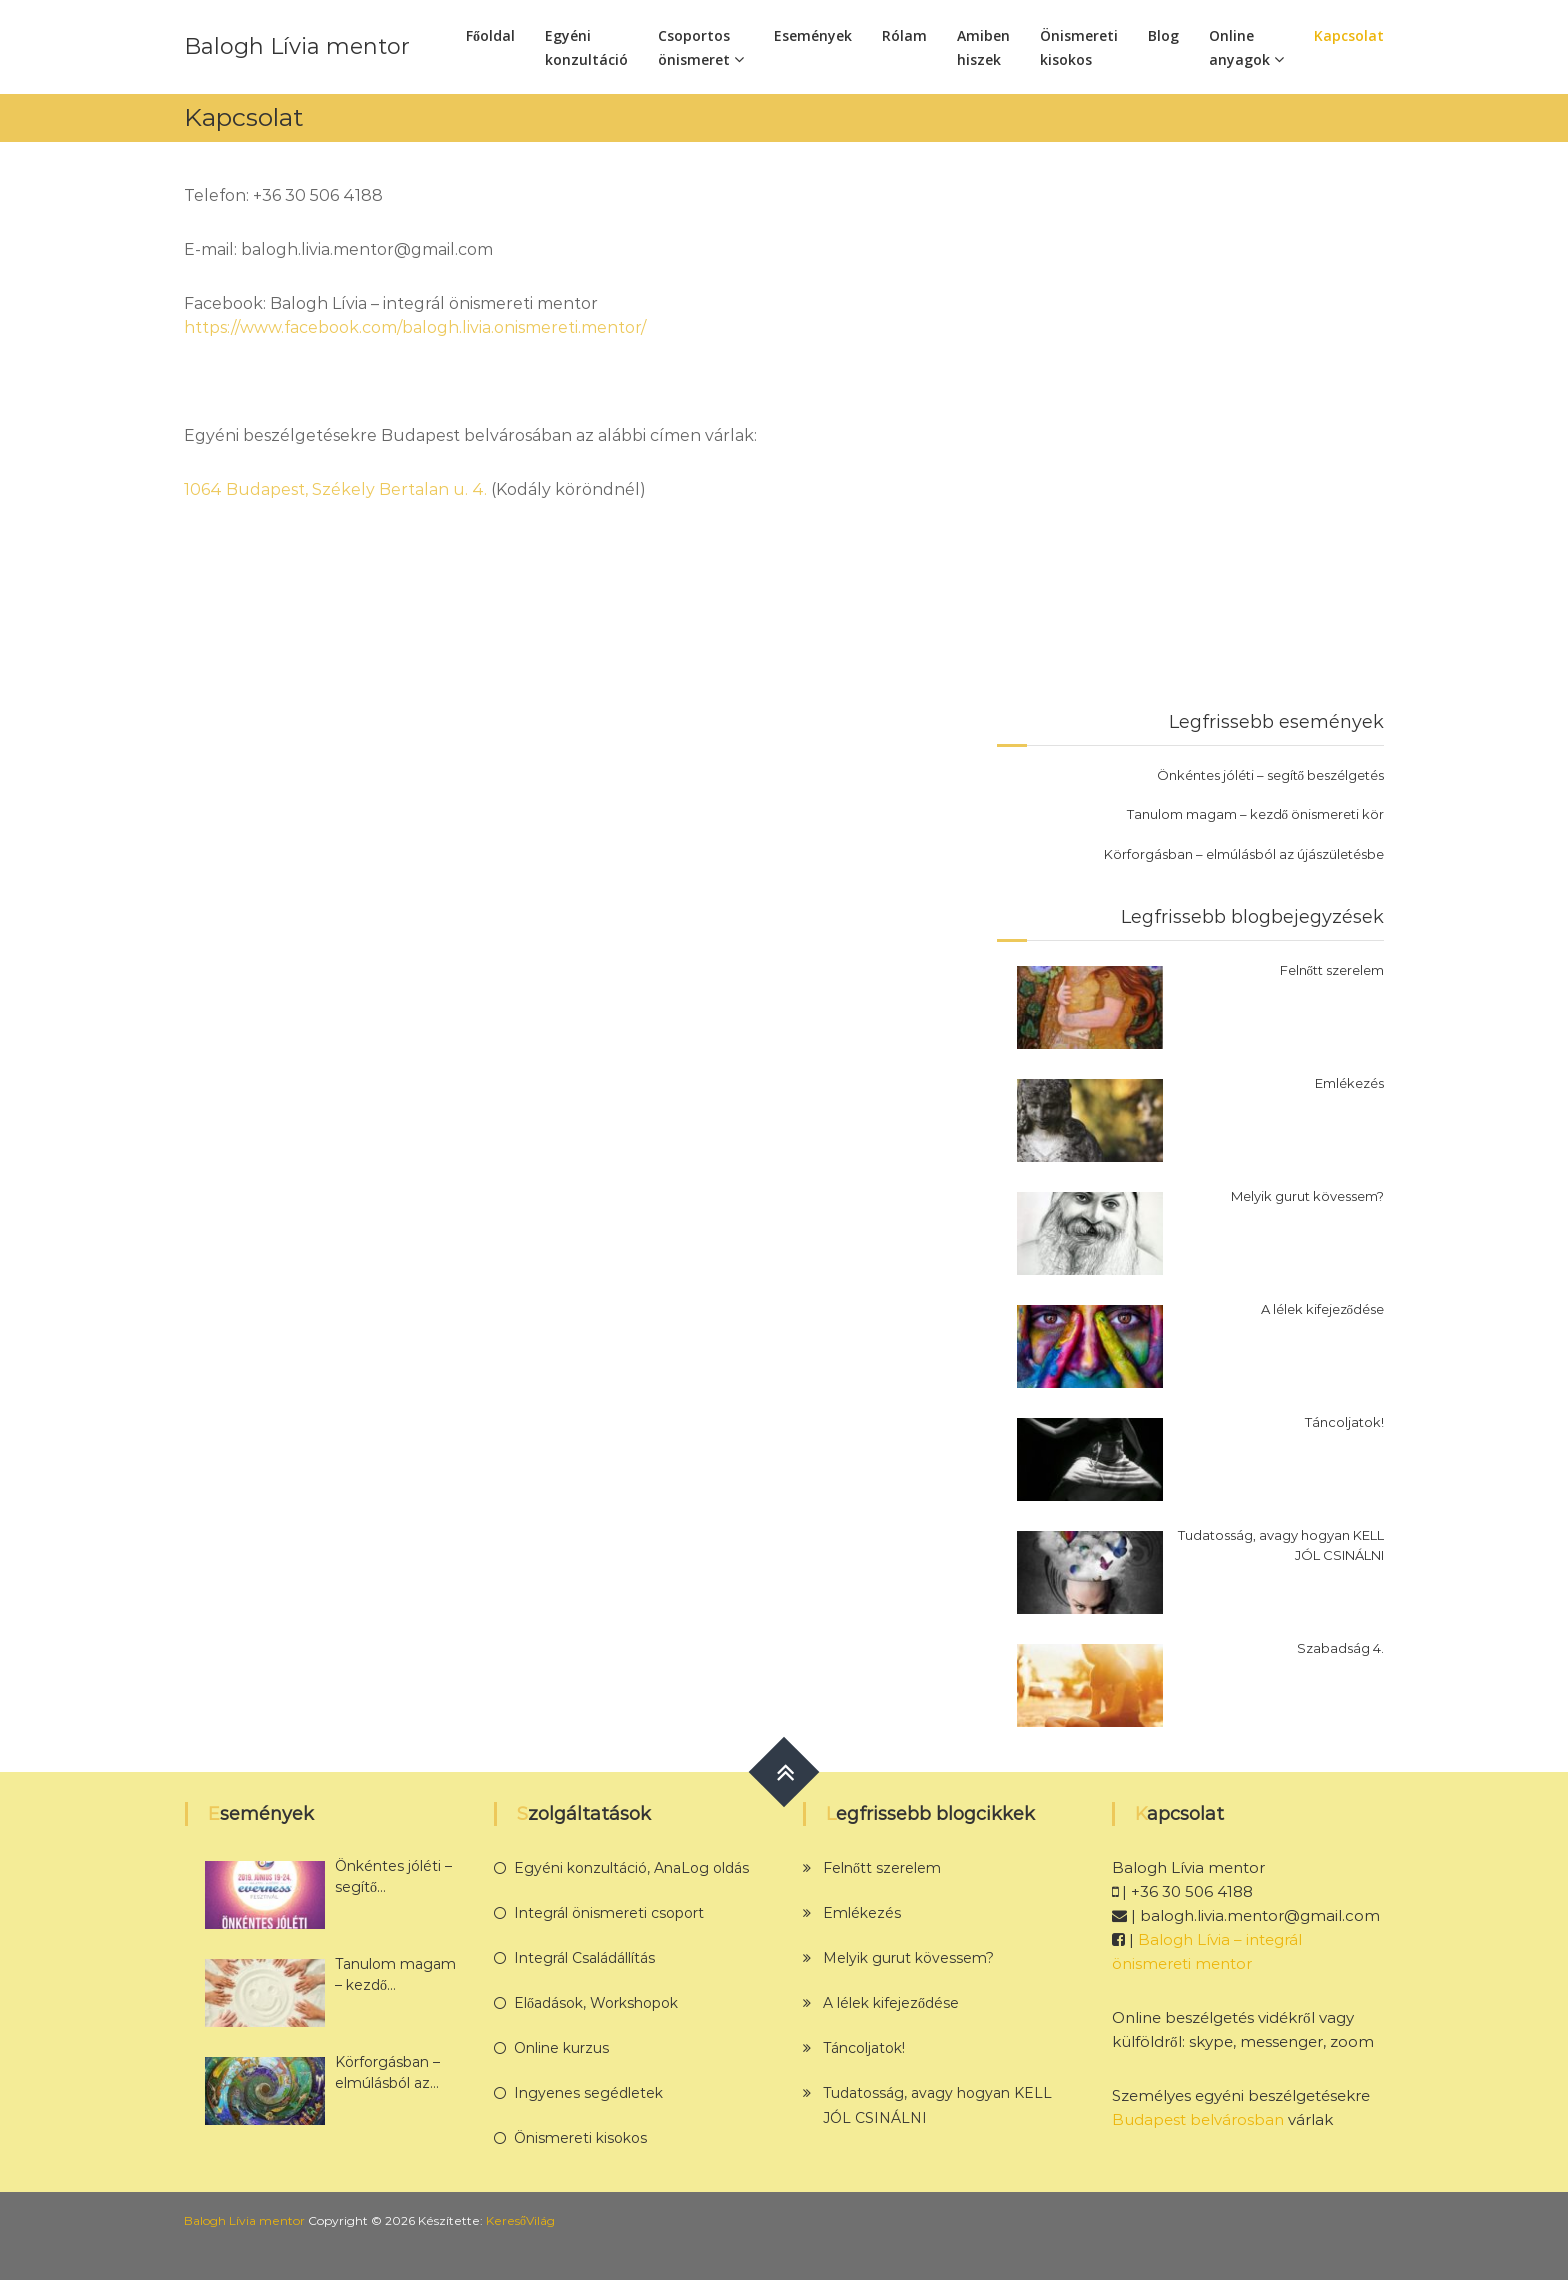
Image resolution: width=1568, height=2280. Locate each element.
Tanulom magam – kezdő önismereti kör (1256, 814)
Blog (1163, 35)
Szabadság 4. (1340, 1648)
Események (813, 35)
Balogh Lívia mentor (297, 46)
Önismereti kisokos (580, 2138)
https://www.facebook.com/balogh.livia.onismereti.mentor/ (415, 327)
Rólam (904, 35)
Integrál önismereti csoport (609, 1913)
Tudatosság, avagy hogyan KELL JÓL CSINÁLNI (1281, 1545)
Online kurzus (561, 2048)
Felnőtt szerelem (1332, 970)
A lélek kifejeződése (1323, 1309)
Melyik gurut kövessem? (1307, 1196)
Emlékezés (1349, 1083)
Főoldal (490, 35)
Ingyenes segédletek (588, 2093)
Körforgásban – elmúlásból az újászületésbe (1244, 854)
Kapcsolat (1349, 35)
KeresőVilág (520, 2220)
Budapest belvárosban (1198, 2119)
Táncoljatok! (1344, 1422)
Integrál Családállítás (584, 1958)
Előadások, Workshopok (596, 2003)
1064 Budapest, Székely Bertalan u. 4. (335, 489)
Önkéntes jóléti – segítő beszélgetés (1271, 775)
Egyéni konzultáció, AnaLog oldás (631, 1868)
